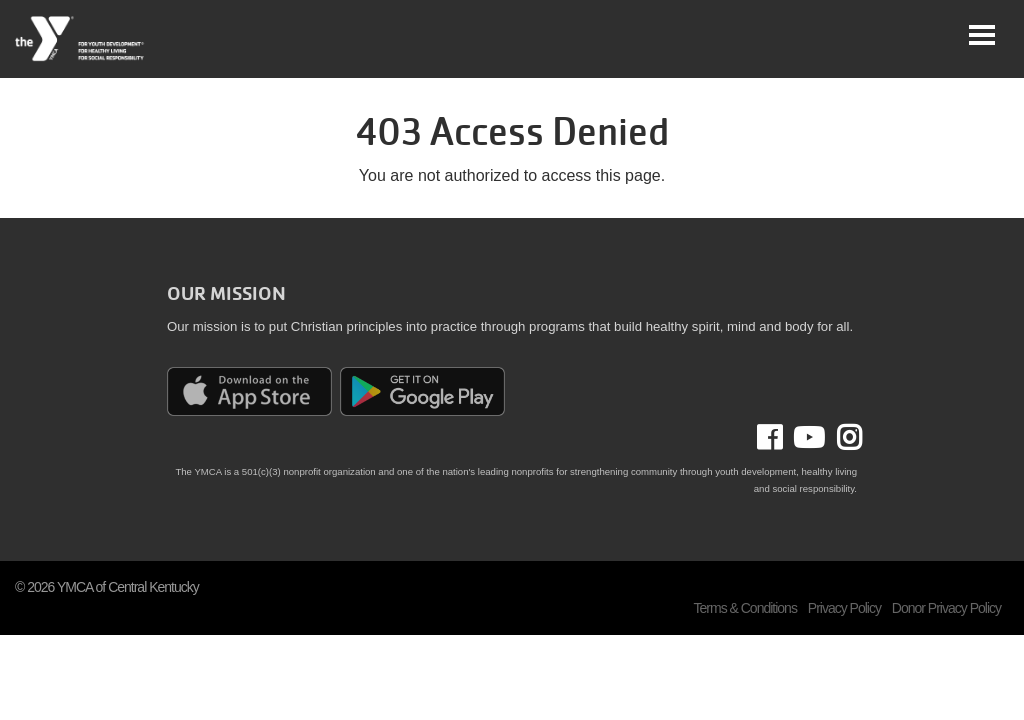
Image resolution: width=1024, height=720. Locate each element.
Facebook (783, 438)
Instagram (843, 438)
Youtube (807, 438)
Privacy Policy (844, 608)
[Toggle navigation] (982, 35)
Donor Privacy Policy (946, 608)
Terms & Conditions (745, 608)
